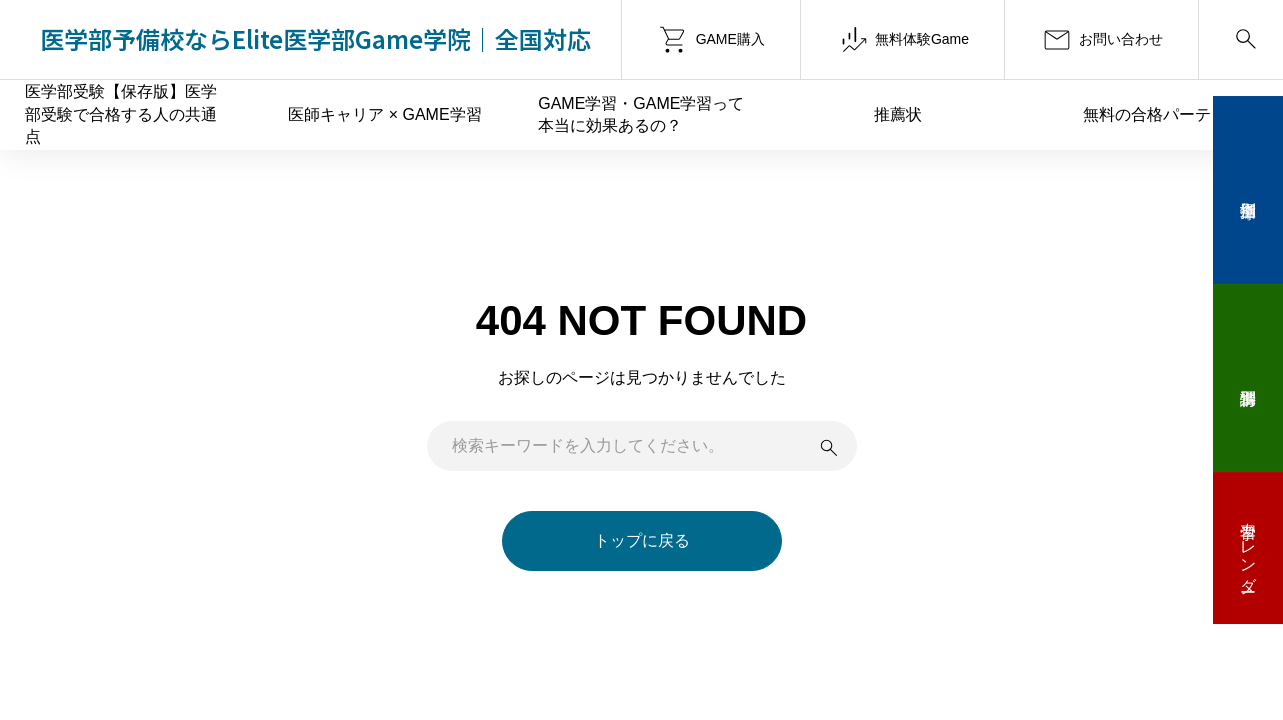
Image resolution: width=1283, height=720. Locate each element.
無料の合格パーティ (1155, 114)
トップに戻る (642, 540)
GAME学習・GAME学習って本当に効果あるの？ (641, 114)
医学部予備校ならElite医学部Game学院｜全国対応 (315, 38)
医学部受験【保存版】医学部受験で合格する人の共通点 (121, 114)
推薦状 (898, 114)
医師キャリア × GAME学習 (384, 114)
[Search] (1240, 39)
